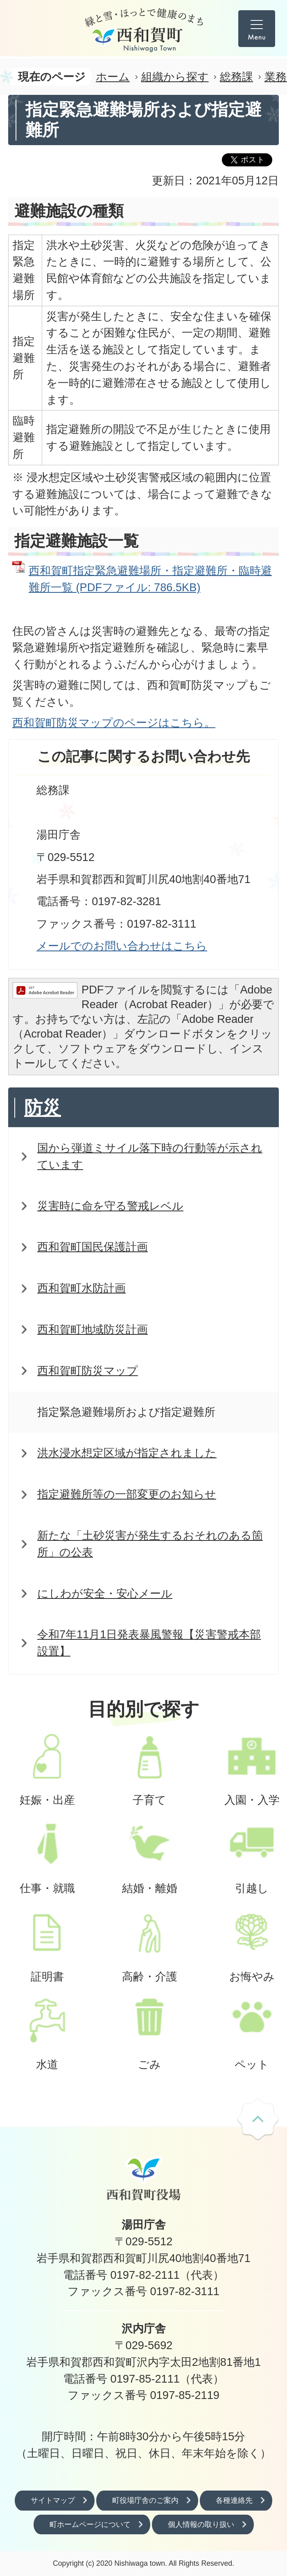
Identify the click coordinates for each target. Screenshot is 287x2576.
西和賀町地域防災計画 (92, 1329)
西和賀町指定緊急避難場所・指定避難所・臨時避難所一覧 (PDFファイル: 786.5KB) (150, 579)
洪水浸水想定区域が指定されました (127, 1452)
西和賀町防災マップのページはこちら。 (113, 722)
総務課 (236, 76)
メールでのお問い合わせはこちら (121, 945)
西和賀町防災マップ (87, 1370)
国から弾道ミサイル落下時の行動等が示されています (149, 1156)
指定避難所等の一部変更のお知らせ (126, 1494)
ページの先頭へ (258, 2119)
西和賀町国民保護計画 (92, 1246)
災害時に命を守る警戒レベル (110, 1205)
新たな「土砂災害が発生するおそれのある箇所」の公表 (150, 1543)
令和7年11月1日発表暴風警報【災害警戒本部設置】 (149, 1642)
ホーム (113, 76)
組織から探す (175, 76)
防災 (42, 1108)
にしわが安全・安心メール (104, 1593)
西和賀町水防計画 (81, 1288)
